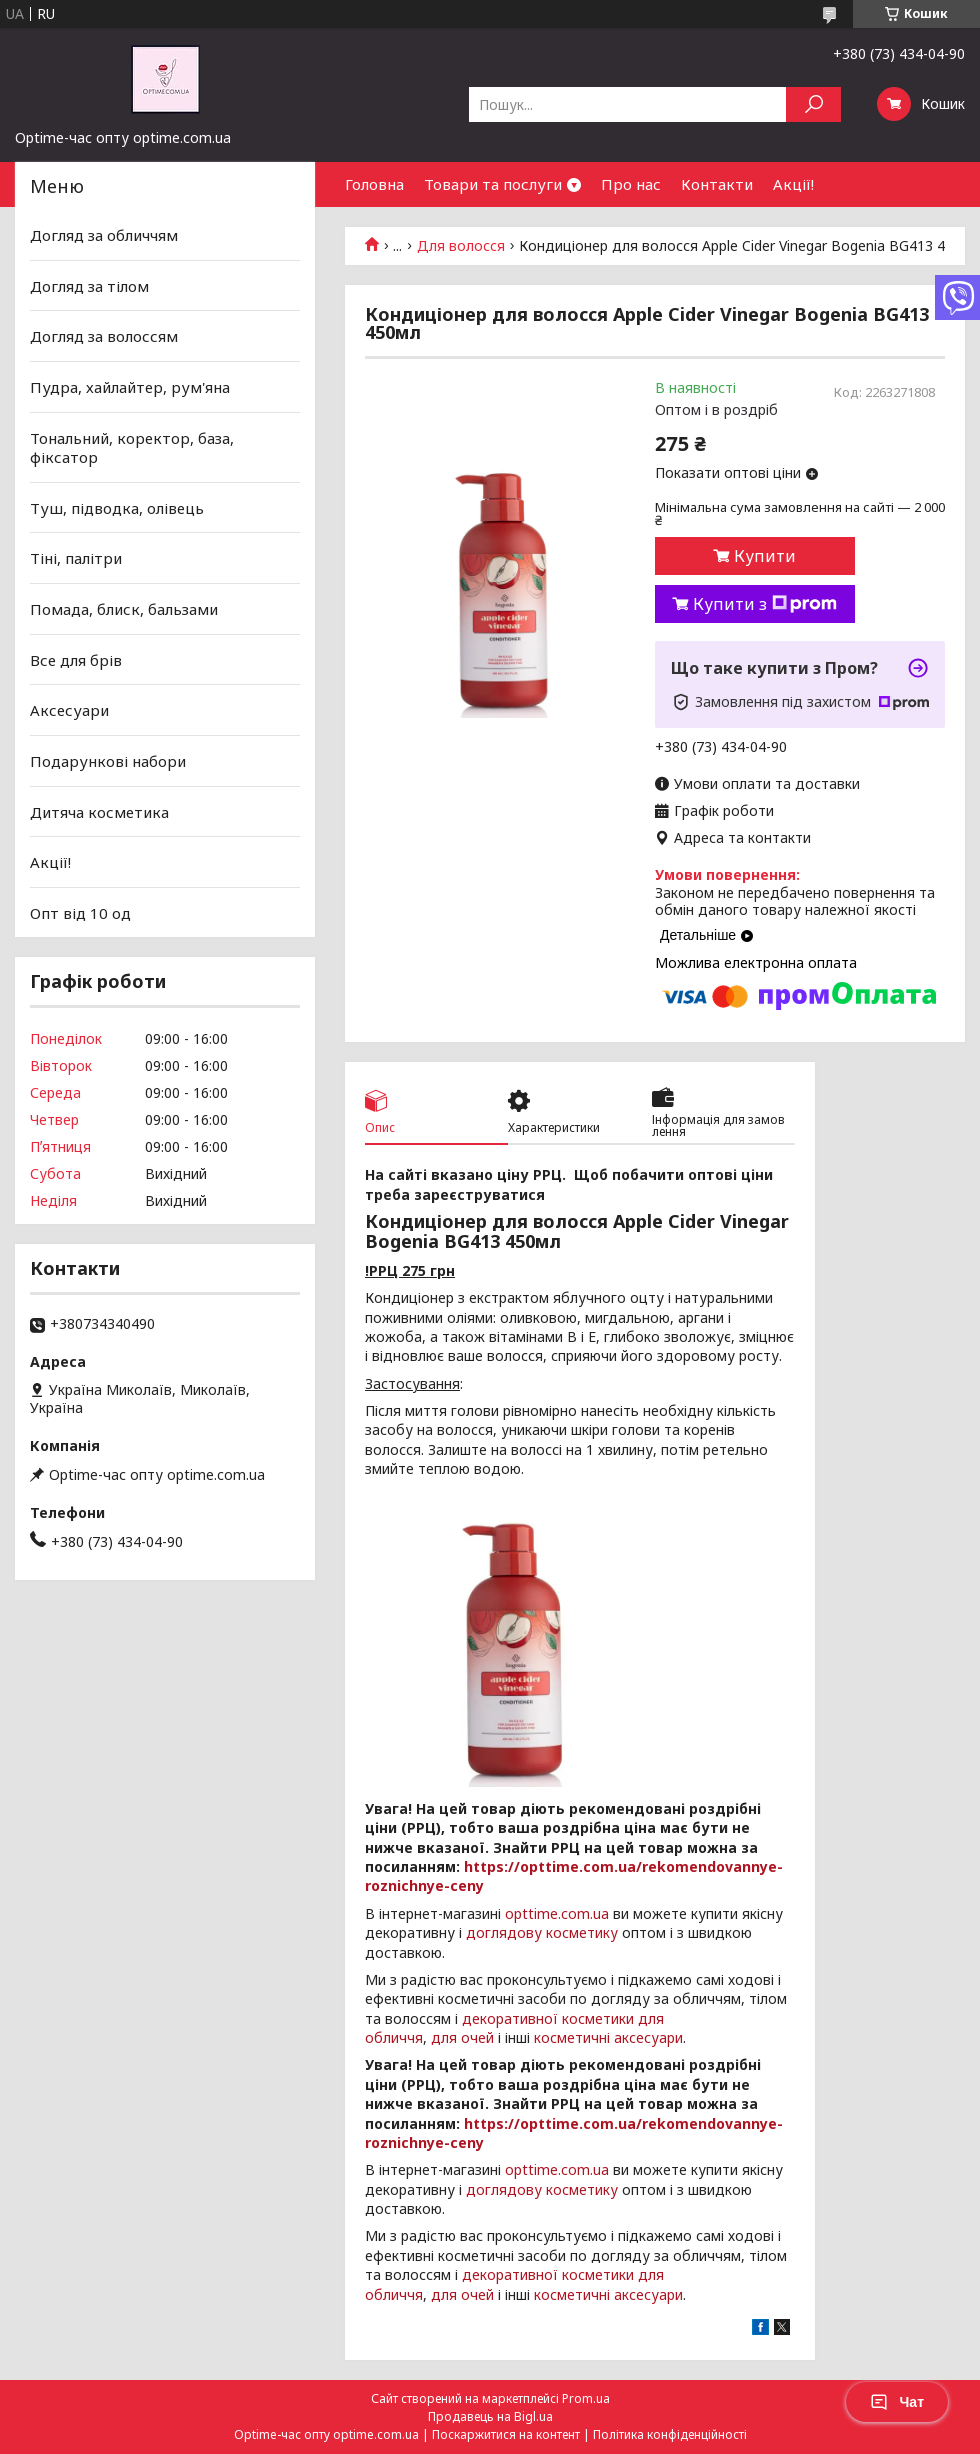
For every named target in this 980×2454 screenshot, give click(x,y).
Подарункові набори (108, 761)
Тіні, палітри (76, 558)
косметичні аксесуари (608, 2037)
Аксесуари (69, 710)
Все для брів (76, 660)
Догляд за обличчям (104, 235)
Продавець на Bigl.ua (490, 2416)
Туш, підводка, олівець (117, 508)
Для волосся (461, 246)
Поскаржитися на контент (506, 2434)
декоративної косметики (548, 2018)
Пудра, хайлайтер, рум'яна (130, 387)
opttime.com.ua (557, 1913)
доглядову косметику (542, 1932)
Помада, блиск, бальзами (124, 609)
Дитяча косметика (99, 811)
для (444, 2037)
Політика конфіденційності (670, 2434)
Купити (765, 556)
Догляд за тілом (89, 286)
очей (477, 2037)
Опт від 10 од (80, 913)
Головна (374, 184)
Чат (897, 2402)
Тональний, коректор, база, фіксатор (132, 447)
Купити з (765, 604)
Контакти (717, 184)
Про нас (631, 184)
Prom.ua (586, 2398)
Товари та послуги (493, 184)
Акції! (793, 184)
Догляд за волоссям (104, 336)
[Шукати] (813, 104)
